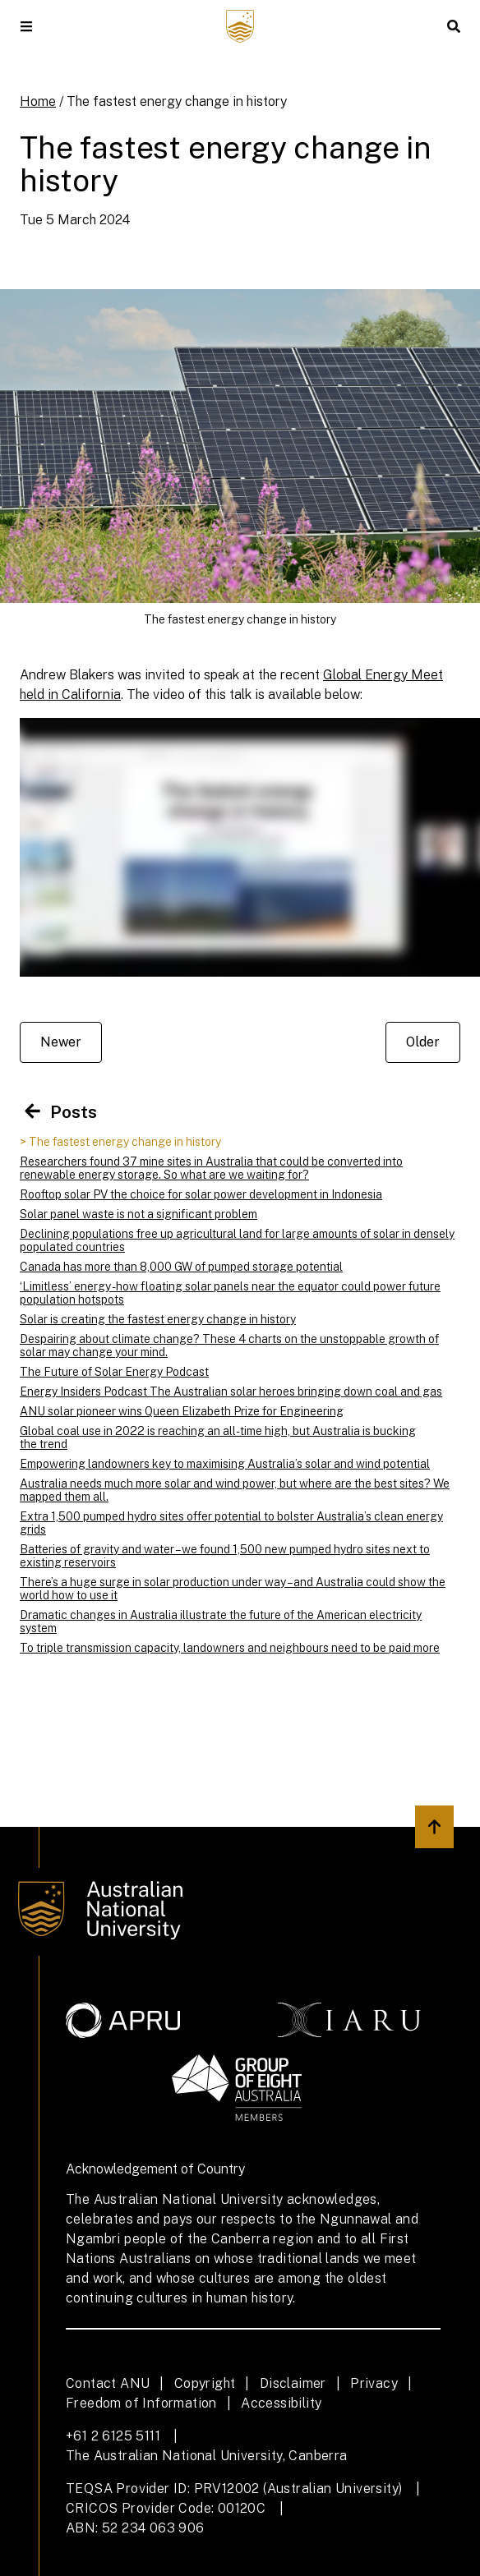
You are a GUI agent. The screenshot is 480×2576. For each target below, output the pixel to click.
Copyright (205, 2383)
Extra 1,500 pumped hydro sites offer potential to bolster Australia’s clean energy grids (231, 1523)
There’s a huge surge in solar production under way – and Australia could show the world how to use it (232, 1589)
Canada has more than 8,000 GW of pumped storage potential (181, 1266)
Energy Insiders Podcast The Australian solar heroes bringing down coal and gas (231, 1391)
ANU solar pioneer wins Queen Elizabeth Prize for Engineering (182, 1411)
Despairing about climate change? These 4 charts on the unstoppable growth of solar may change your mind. (229, 1345)
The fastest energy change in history (177, 101)
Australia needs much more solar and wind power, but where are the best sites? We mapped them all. (235, 1490)
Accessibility (281, 2403)
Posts (58, 1112)
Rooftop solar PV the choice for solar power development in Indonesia (201, 1194)
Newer (60, 1042)
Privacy (374, 2383)
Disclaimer (293, 2383)
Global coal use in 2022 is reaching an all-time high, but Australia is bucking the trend (218, 1437)
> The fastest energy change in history (120, 1141)
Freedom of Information (141, 2403)
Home (38, 101)
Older (423, 1042)
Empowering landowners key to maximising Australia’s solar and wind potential (225, 1463)
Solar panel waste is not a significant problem (138, 1214)
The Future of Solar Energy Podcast (114, 1371)
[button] (26, 26)
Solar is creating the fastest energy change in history (158, 1319)
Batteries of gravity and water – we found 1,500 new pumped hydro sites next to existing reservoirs (225, 1556)
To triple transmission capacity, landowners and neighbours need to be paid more (230, 1647)
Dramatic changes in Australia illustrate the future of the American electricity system (221, 1621)
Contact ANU (108, 2383)
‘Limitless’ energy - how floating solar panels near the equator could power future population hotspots (230, 1293)
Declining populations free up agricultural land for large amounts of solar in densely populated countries (237, 1240)
